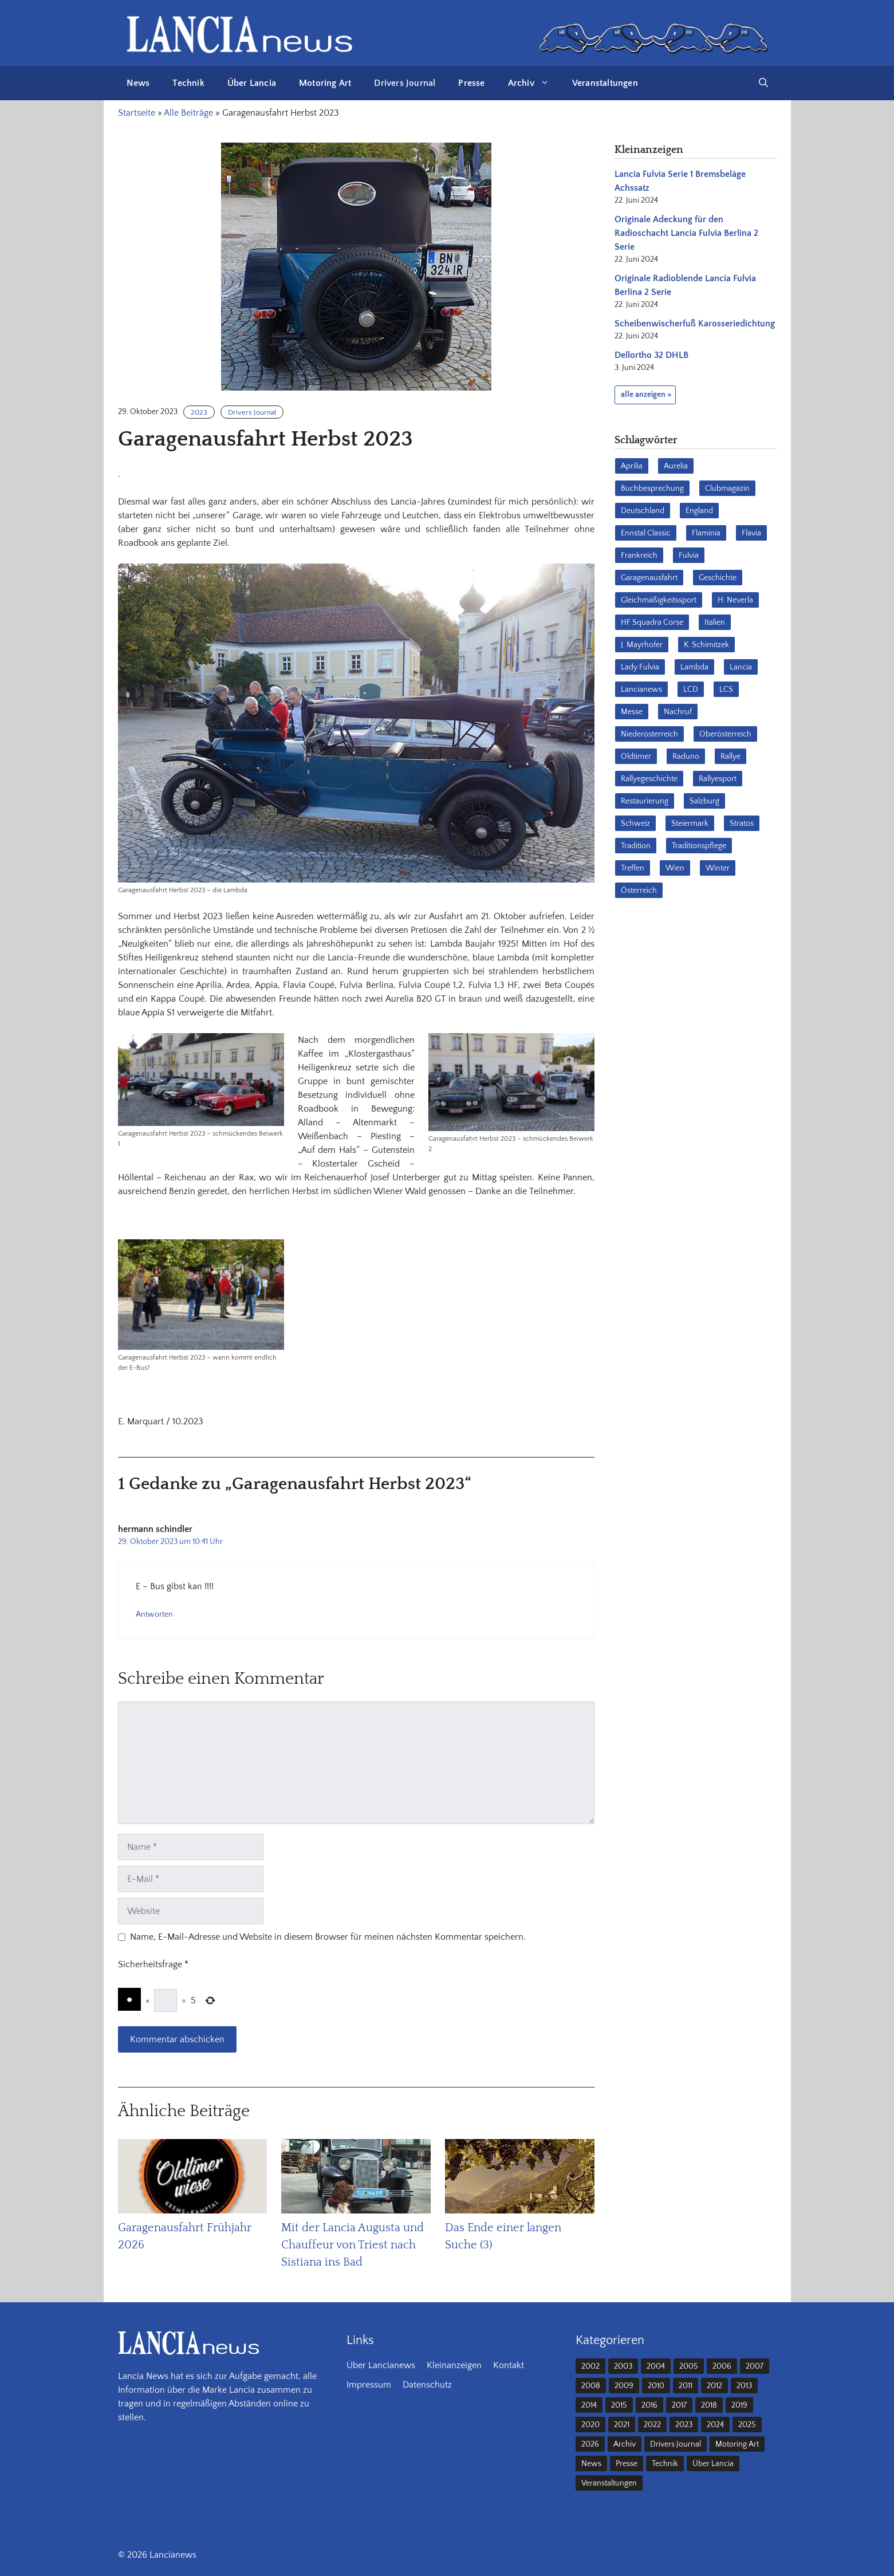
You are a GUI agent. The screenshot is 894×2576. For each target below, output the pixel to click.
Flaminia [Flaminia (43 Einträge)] (706, 533)
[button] (763, 83)
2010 (656, 2385)
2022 (652, 2424)
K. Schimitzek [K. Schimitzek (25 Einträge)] (706, 644)
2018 (709, 2405)
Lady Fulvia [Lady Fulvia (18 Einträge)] (640, 667)
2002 (590, 2366)
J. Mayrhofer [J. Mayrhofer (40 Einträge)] (642, 644)
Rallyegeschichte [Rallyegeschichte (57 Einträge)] (649, 778)
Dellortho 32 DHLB (651, 355)
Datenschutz (427, 2385)
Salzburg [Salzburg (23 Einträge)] (704, 801)
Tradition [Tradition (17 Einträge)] (636, 845)
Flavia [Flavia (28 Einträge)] (751, 533)
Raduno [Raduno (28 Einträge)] (685, 756)
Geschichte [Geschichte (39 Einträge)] (718, 577)
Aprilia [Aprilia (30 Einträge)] (632, 466)
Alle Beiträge (188, 113)
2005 (688, 2366)
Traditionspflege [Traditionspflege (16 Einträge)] (699, 845)
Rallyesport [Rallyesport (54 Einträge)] (718, 778)
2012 (714, 2385)
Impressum (368, 2385)
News (138, 83)
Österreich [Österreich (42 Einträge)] (639, 890)
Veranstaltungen (605, 83)
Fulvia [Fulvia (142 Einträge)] (689, 555)
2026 (590, 2444)
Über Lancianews (380, 2365)
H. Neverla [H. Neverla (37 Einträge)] (735, 600)
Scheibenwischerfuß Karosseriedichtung (695, 323)
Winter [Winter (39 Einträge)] (718, 868)
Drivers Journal (404, 83)
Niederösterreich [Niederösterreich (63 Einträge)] (649, 734)
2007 (754, 2366)
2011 (685, 2385)
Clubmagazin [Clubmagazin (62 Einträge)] (727, 488)
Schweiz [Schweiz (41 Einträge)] (635, 823)
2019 (739, 2405)
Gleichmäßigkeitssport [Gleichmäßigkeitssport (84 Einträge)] (658, 600)
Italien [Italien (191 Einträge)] (714, 622)
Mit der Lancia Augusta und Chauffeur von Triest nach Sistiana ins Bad (352, 2244)
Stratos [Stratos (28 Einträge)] (742, 823)
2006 (721, 2366)
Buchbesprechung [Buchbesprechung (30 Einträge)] (652, 488)
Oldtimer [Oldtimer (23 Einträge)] (636, 756)
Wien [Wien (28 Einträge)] (674, 868)
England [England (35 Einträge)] (699, 510)
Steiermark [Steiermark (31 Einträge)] (689, 823)
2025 (747, 2424)
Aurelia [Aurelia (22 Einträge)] (676, 466)
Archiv (534, 83)
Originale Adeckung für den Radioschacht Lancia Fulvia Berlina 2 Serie (686, 233)
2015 (619, 2405)
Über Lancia (251, 83)
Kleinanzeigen (454, 2365)
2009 (624, 2385)
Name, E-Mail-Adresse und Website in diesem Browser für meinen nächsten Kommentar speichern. (328, 1937)
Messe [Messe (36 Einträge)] (632, 711)
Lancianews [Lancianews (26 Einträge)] (641, 689)
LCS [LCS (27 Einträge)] (726, 689)
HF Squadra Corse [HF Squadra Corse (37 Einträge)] (652, 622)
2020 (590, 2424)
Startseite (136, 113)
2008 (590, 2385)
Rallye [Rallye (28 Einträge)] (730, 756)
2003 (623, 2366)
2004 (656, 2366)
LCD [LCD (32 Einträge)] (690, 689)
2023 (199, 412)
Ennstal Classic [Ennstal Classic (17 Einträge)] (646, 533)
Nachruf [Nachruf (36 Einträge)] (678, 711)
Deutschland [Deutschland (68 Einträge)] (642, 510)
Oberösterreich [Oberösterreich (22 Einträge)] (725, 734)
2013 (744, 2385)
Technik (188, 83)
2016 (649, 2405)
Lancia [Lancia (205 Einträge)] (741, 667)
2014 (589, 2405)
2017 (679, 2405)
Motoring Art (325, 83)
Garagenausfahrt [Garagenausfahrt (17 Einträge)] (649, 577)
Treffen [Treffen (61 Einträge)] (632, 868)
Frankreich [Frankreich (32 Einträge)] (639, 555)
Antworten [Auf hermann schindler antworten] (154, 1614)
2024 (715, 2424)
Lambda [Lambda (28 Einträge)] (694, 667)
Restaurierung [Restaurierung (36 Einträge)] (644, 801)
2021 (621, 2424)
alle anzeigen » (646, 394)
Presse (471, 83)
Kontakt (508, 2365)
